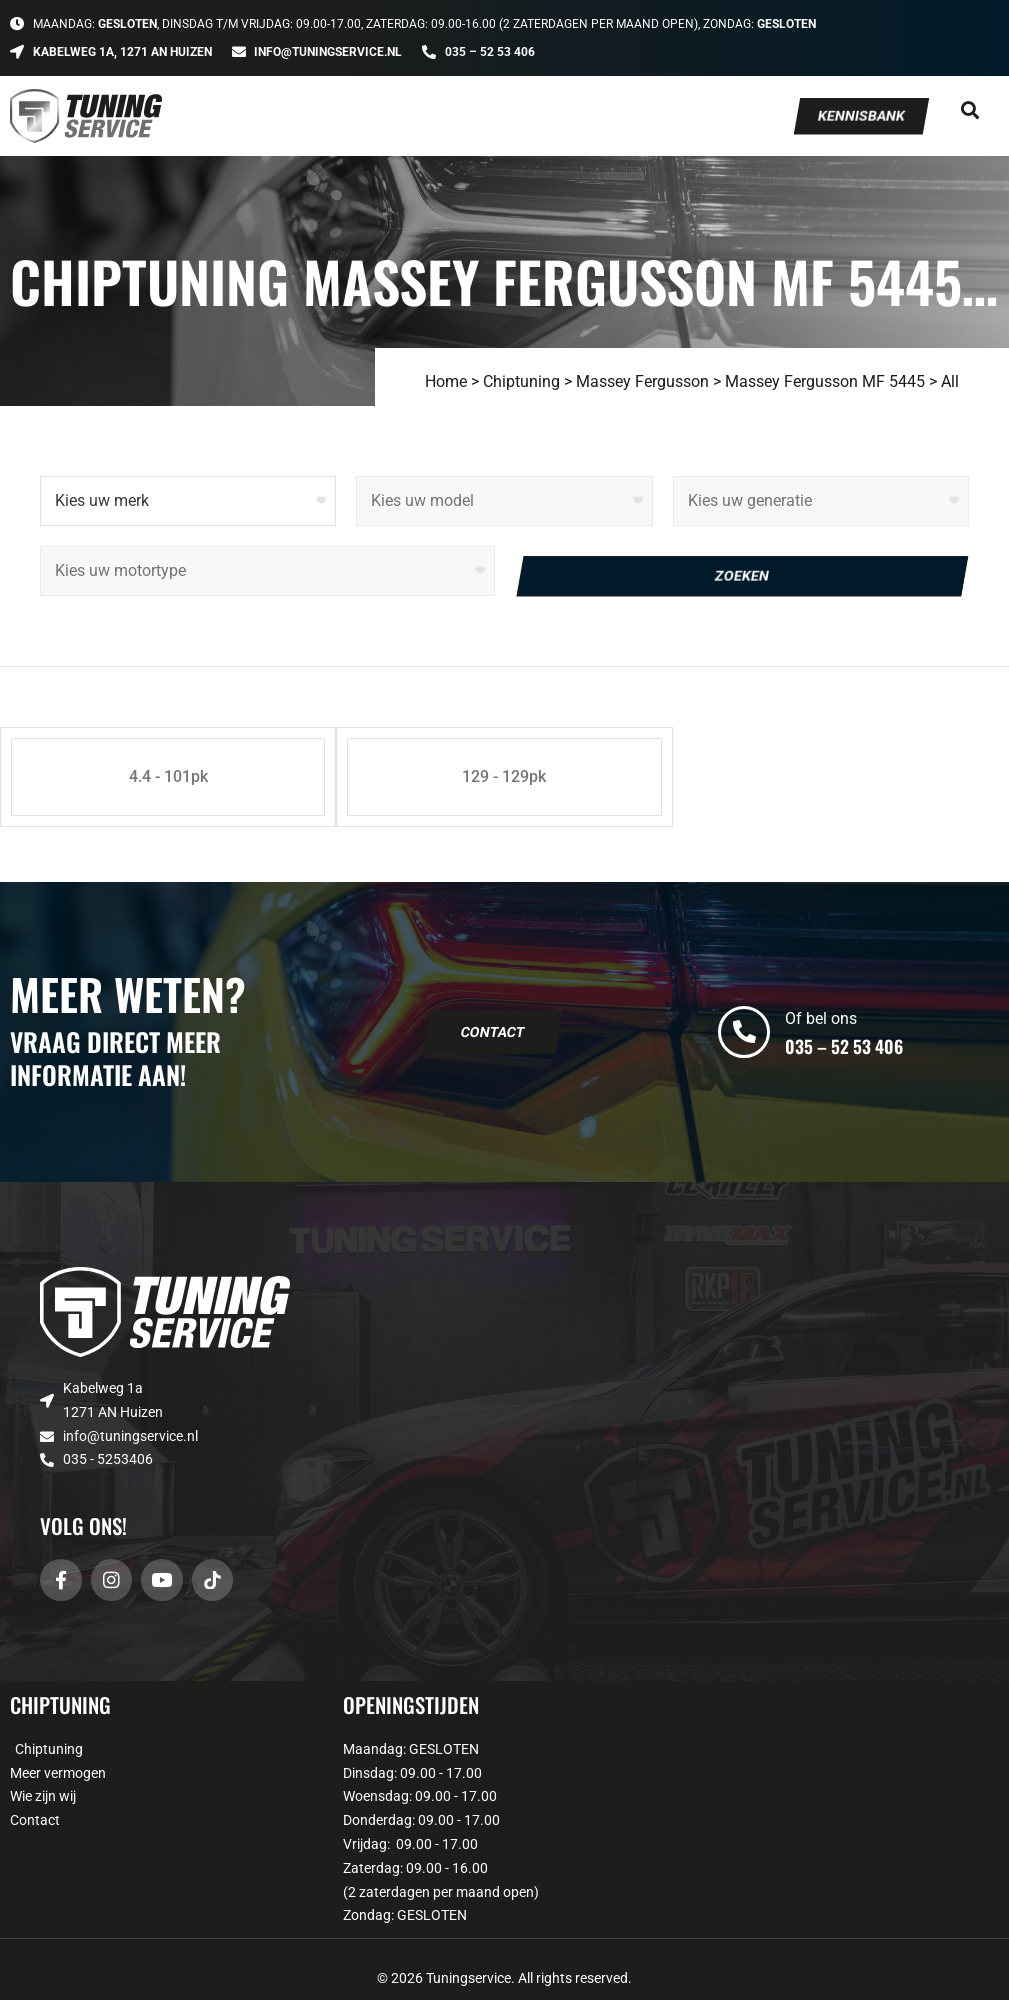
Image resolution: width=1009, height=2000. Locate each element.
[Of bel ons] (744, 1032)
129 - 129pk (504, 776)
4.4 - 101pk (168, 776)
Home (446, 381)
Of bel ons (821, 1018)
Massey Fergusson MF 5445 (825, 381)
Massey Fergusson (642, 381)
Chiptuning (521, 381)
